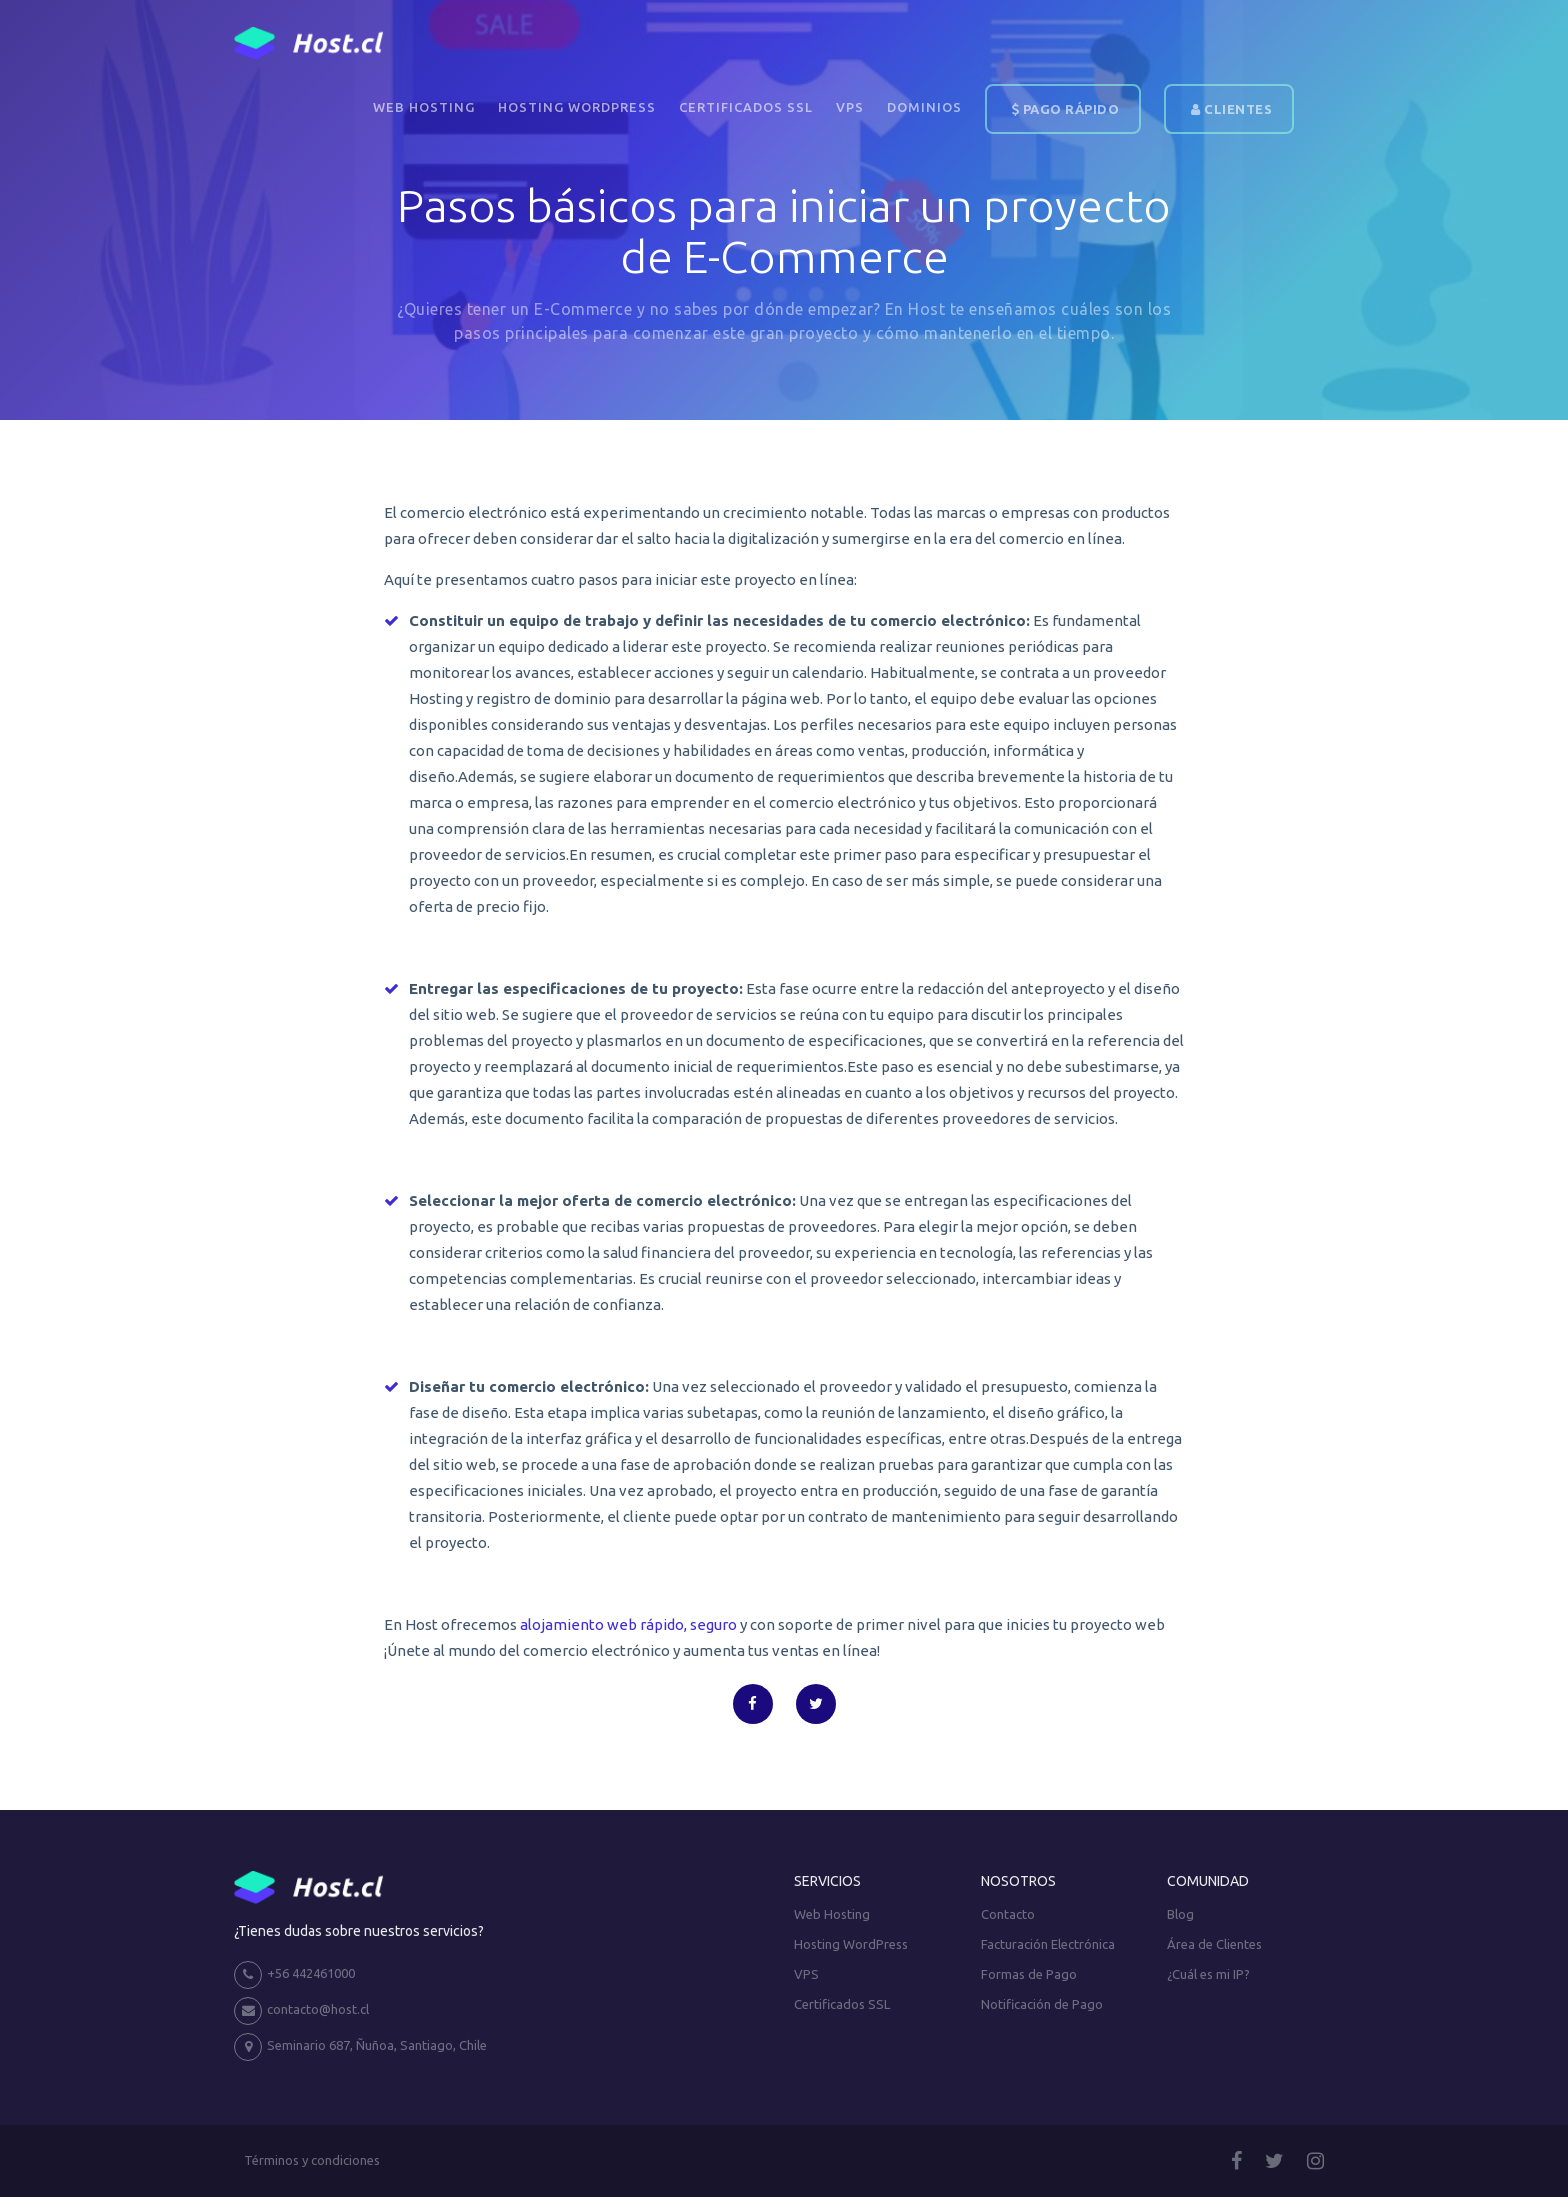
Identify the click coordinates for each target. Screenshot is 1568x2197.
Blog (1180, 1914)
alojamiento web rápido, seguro (628, 1624)
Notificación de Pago (1042, 2004)
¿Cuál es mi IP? (1208, 1974)
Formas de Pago (1029, 1974)
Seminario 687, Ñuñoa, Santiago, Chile (360, 2047)
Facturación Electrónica (1048, 1944)
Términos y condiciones (312, 2160)
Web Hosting (424, 107)
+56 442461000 (294, 1975)
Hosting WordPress (577, 107)
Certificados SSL (746, 107)
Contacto (1008, 1914)
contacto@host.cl (301, 2011)
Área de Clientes (1214, 1944)
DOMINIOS (924, 107)
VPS (850, 107)
